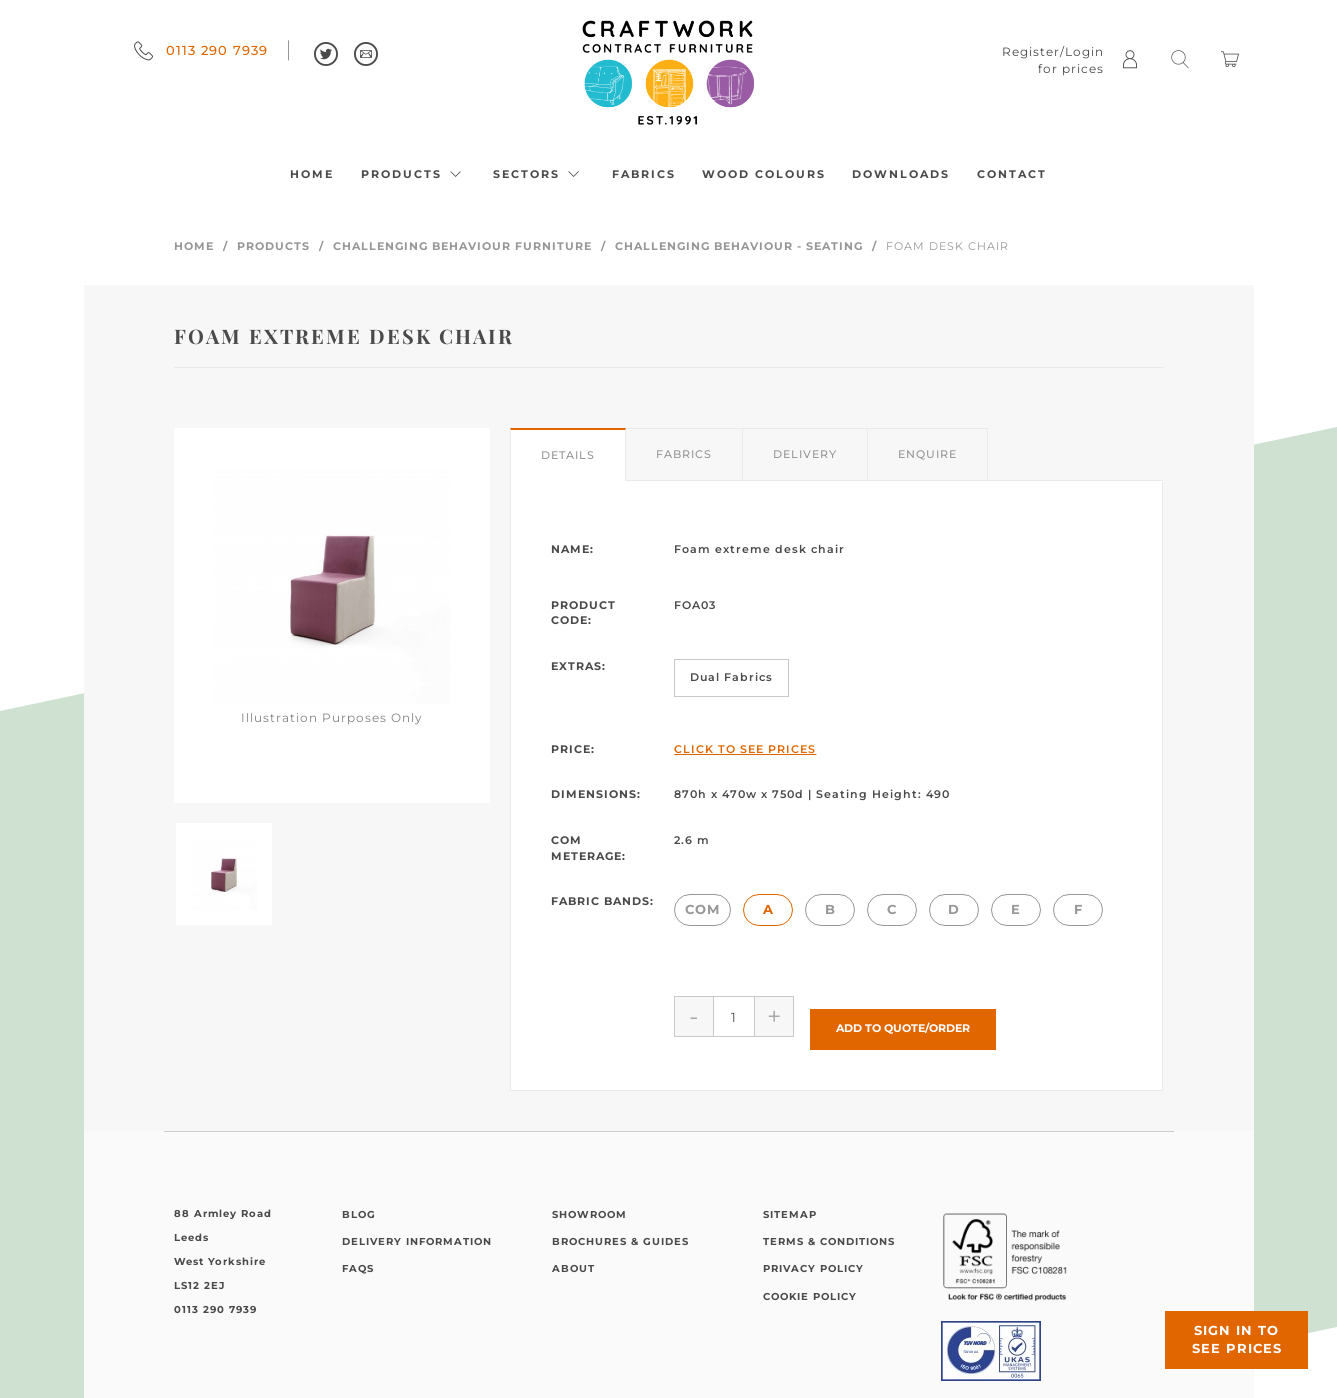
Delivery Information (417, 1229)
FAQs (358, 1256)
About (573, 1256)
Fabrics (644, 174)
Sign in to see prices (1217, 1321)
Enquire (927, 454)
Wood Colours (764, 174)
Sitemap (790, 1201)
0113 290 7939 (201, 50)
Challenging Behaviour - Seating (739, 246)
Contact (1012, 174)
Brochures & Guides (620, 1229)
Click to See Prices (745, 749)
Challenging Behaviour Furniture (462, 246)
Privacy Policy (813, 1256)
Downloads (901, 174)
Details (568, 455)
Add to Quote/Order (903, 1016)
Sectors (539, 174)
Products (414, 174)
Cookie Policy (810, 1284)
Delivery (805, 454)
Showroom (589, 1201)
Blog (359, 1201)
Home (312, 174)
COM (702, 909)
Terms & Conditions (829, 1229)
